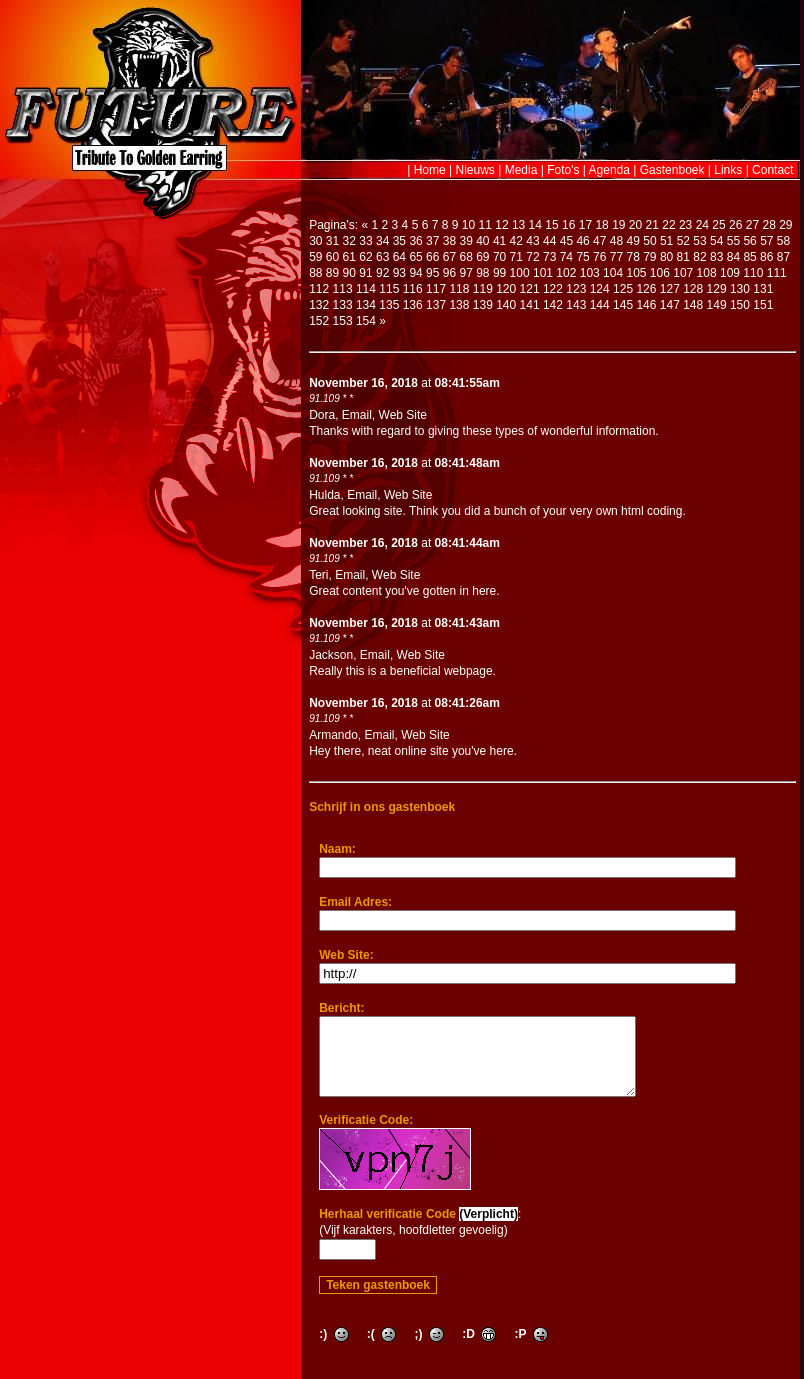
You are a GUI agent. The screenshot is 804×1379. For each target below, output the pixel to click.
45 (566, 241)
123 (576, 289)
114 (366, 289)
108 (707, 273)
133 (343, 305)
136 (413, 305)
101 (543, 273)
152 (319, 321)
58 (783, 241)
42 (516, 241)
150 (740, 305)
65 (415, 257)
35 (399, 241)
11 (485, 225)
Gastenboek (672, 170)
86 (766, 257)
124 (600, 289)
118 (459, 289)
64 (399, 257)
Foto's (563, 170)
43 (532, 241)
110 (753, 273)
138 (459, 305)
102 (566, 273)
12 (501, 225)
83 (716, 257)
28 (768, 225)
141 (530, 305)
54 (716, 241)
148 (693, 305)
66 (432, 257)
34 (382, 241)
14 (535, 225)
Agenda (609, 170)
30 (315, 241)
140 (506, 305)
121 (530, 289)
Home (430, 170)
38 (449, 241)
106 (660, 273)
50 (649, 241)
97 (465, 273)
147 (670, 305)
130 (740, 289)
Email (357, 415)
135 (389, 305)
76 (599, 257)
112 (319, 289)
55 (733, 241)
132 (319, 305)
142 (553, 305)
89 (332, 273)
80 (666, 257)
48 (616, 241)
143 (576, 305)
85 (749, 257)
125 (623, 289)
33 (365, 241)
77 (616, 257)
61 (349, 257)
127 (670, 289)
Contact (772, 170)
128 (693, 289)
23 (685, 225)
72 (532, 257)
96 (449, 273)
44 (549, 241)
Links (728, 170)
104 (613, 273)
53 (699, 241)
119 (483, 289)
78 (632, 257)
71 (516, 257)
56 (749, 241)
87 (783, 257)
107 (683, 273)
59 (315, 257)
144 (600, 305)
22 (668, 225)
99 (499, 273)
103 (590, 273)
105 (636, 273)
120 (506, 289)
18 (601, 225)
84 (733, 257)
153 (343, 321)
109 (730, 273)
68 (465, 257)
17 (585, 225)
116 (413, 289)
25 (718, 225)
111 (777, 273)
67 (449, 257)
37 (432, 241)
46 (582, 241)
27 (752, 225)
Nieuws (475, 170)
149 (717, 305)
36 (415, 241)
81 (683, 257)
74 (566, 257)
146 (646, 305)
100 (520, 273)
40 (482, 241)
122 (553, 289)
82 (699, 257)
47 (599, 241)
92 (382, 273)
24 (702, 225)
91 (365, 273)
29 (785, 225)
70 (499, 257)
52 (683, 241)
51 (666, 241)
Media (521, 170)
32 (349, 241)
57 (766, 241)
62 (365, 257)
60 (332, 257)
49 (633, 241)
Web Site (403, 415)
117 (436, 289)
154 (366, 321)
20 (635, 225)
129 (717, 289)
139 (483, 305)
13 (518, 225)
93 (399, 273)
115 (389, 289)
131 (763, 289)
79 (649, 257)
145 (623, 305)
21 (652, 225)
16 (568, 225)
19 (618, 225)
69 (482, 257)
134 (366, 305)
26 (735, 225)
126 (646, 289)
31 (332, 241)
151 (763, 305)
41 (499, 241)
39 (465, 241)
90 (349, 273)
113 (343, 289)
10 (468, 225)
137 (436, 305)
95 (432, 273)
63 (382, 257)
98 (482, 273)
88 (315, 273)
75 (582, 257)
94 (415, 273)
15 (551, 225)
